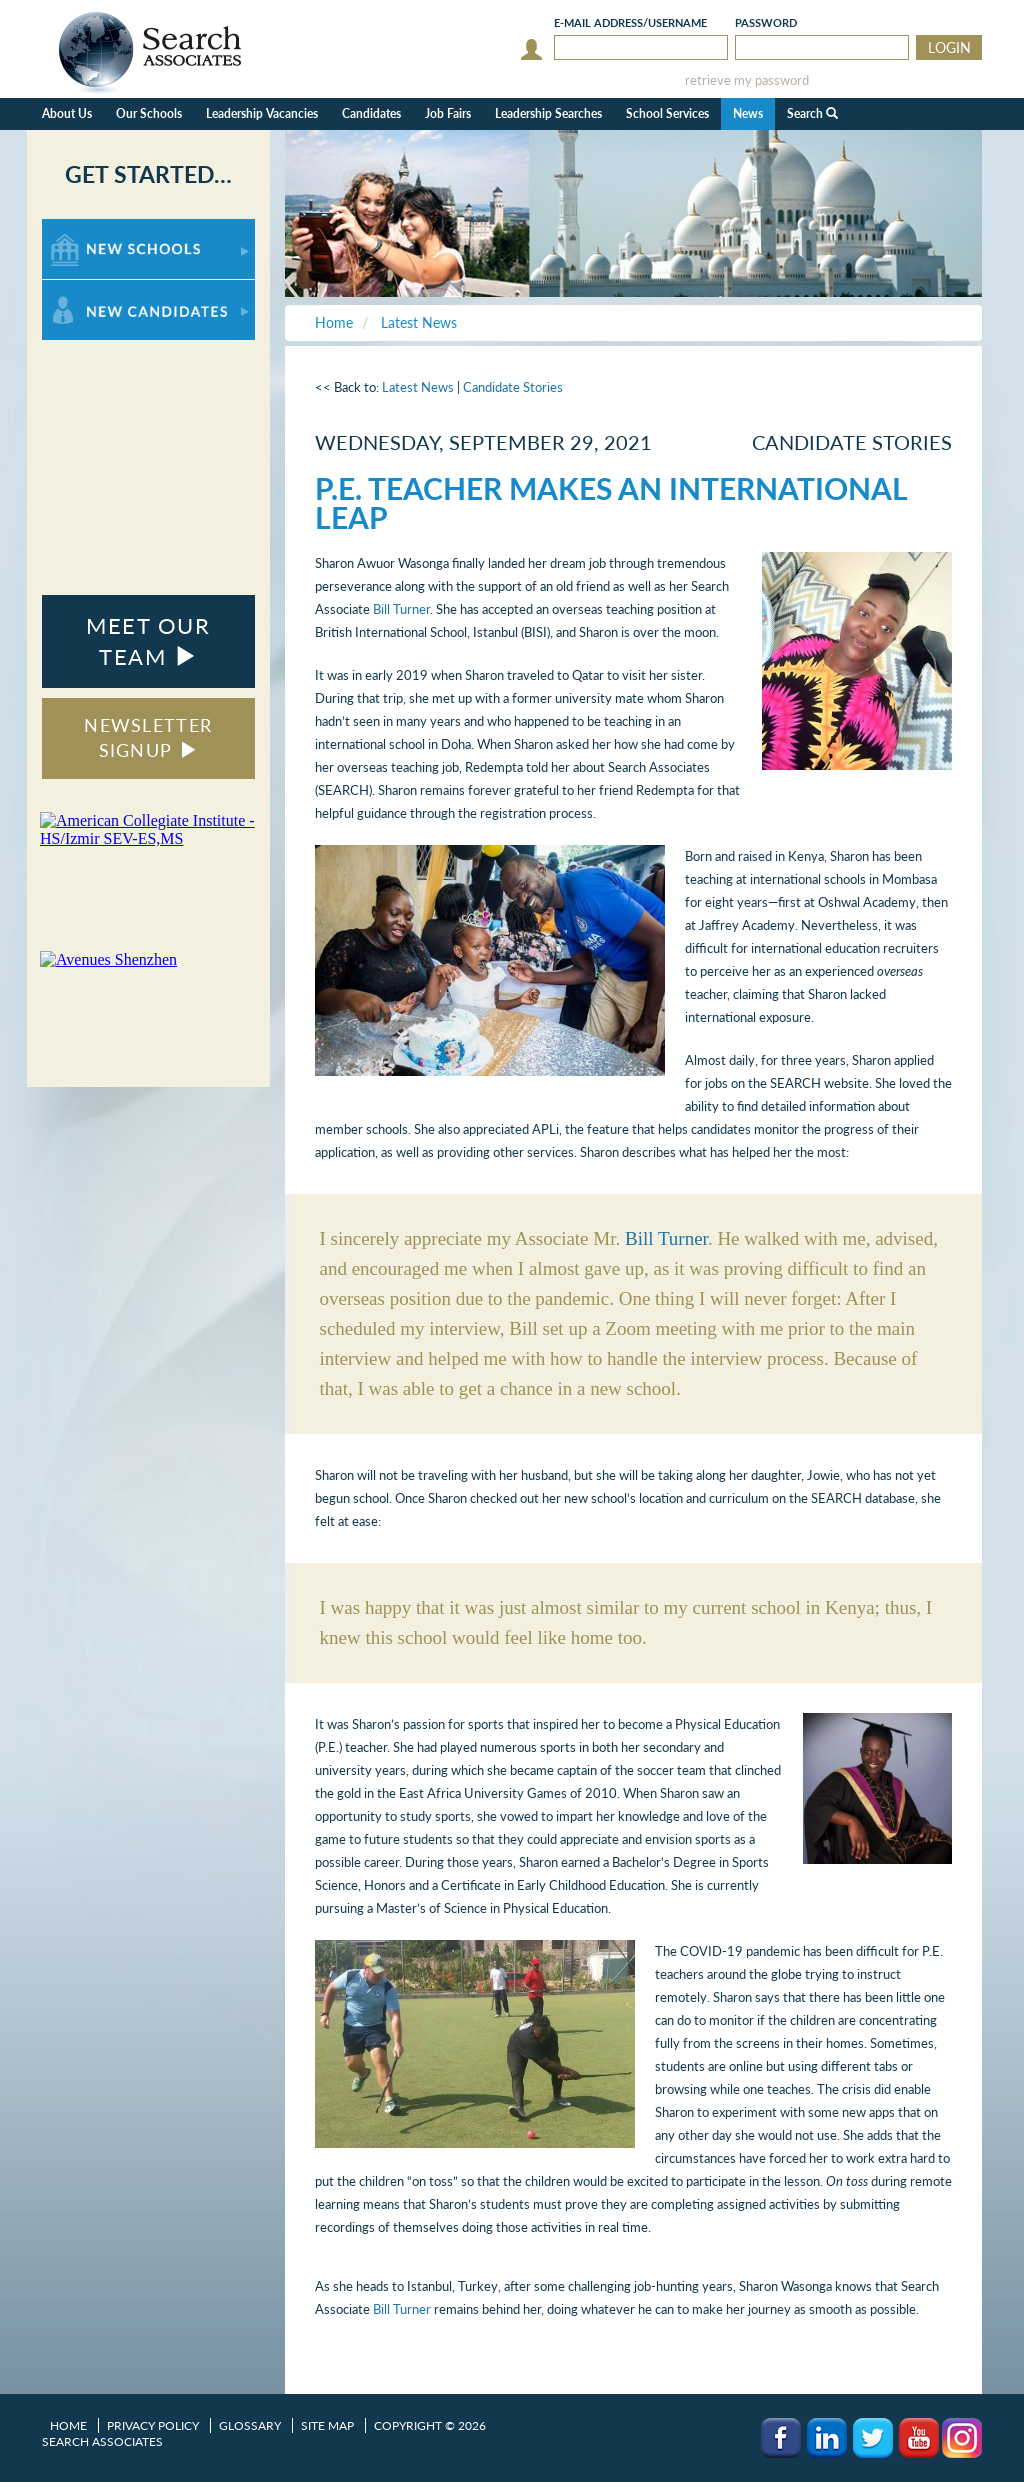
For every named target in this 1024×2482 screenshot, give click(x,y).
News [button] (748, 113)
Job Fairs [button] (448, 113)
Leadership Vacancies (262, 113)
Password (766, 22)
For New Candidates (104, 289)
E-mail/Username (630, 22)
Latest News (418, 387)
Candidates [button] (371, 113)
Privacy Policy (153, 2425)
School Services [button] (667, 113)
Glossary (250, 2425)
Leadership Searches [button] (548, 113)
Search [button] (812, 113)
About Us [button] (67, 113)
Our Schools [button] (149, 113)
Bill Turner (401, 609)
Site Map (327, 2425)
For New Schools (94, 228)
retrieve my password (747, 80)
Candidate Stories (513, 387)
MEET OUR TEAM (148, 641)
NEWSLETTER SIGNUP (148, 738)
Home (68, 2425)
